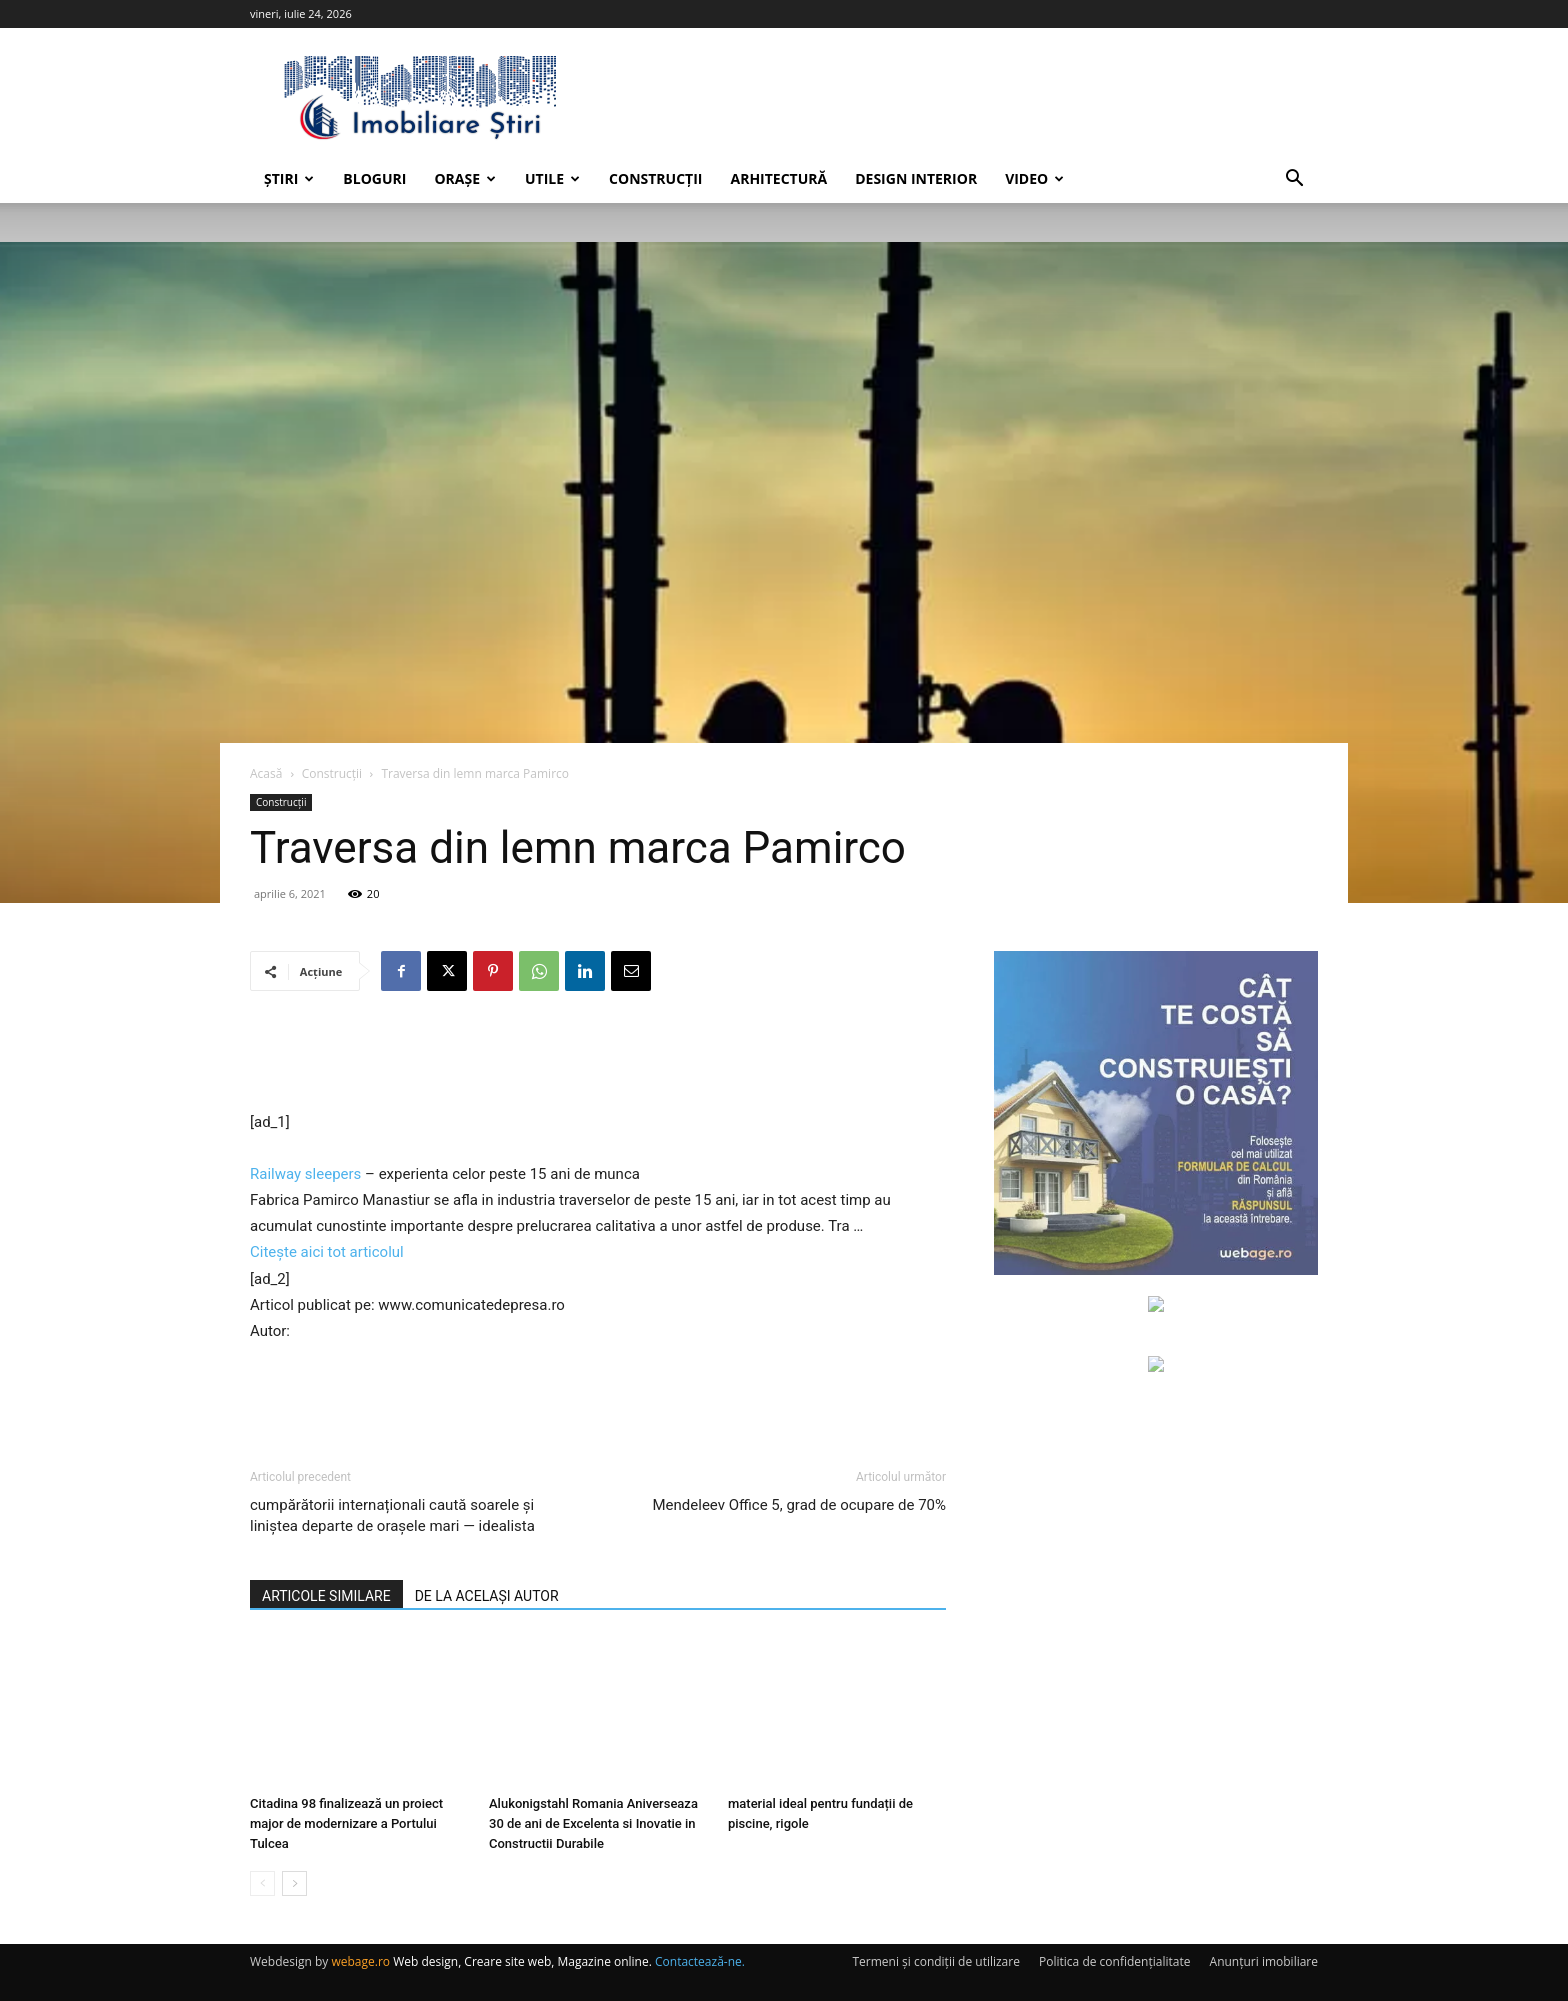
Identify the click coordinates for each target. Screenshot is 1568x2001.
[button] (1294, 180)
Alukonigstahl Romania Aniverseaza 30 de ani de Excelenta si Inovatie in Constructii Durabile (593, 1823)
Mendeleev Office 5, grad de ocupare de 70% (800, 1505)
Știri (289, 178)
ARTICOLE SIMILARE (326, 1596)
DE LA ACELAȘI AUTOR (487, 1596)
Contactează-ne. (700, 1961)
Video (1034, 178)
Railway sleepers (305, 1174)
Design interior (916, 178)
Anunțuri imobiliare (1264, 1961)
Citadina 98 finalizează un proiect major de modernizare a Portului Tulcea (346, 1823)
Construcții (655, 178)
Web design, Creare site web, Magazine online (521, 1961)
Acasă (266, 773)
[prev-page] (262, 1883)
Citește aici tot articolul (327, 1252)
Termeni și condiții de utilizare (935, 1961)
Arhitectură (778, 178)
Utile (552, 178)
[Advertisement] (598, 1058)
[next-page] (294, 1883)
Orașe (465, 178)
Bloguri (374, 178)
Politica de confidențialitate (1114, 1961)
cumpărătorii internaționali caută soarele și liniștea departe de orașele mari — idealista (392, 1515)
